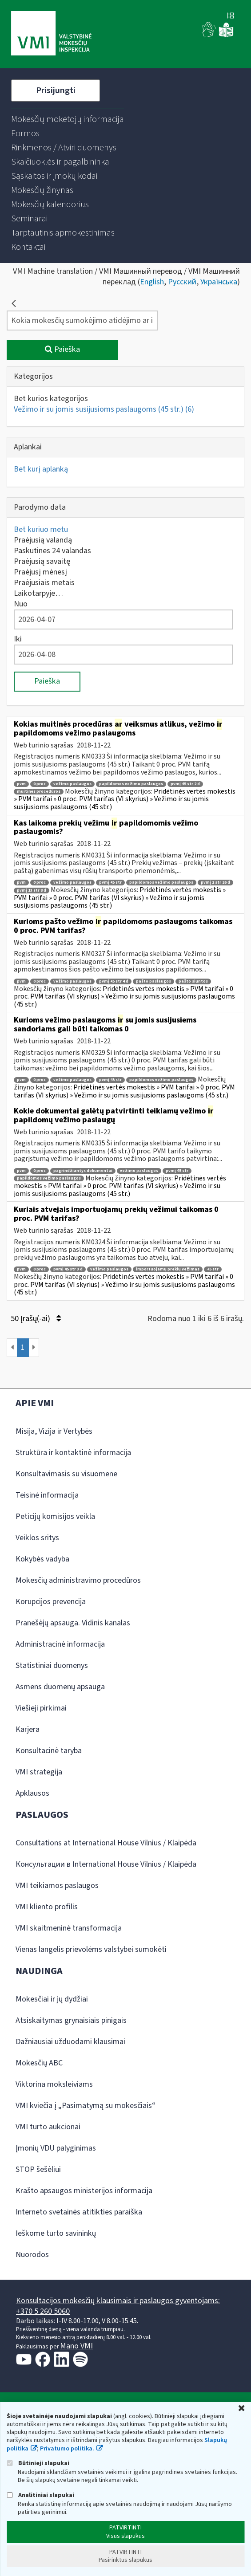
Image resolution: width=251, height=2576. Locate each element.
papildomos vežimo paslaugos (131, 784)
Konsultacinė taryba (49, 1750)
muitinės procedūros (38, 791)
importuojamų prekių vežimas (167, 1269)
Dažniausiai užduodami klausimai (70, 2041)
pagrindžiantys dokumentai (82, 1171)
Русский (182, 281)
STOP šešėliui (38, 2169)
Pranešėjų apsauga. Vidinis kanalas (73, 1622)
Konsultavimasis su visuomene (66, 1473)
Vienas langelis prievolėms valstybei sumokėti (91, 1949)
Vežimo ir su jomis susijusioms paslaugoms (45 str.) (104, 409)
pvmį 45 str (110, 882)
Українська (218, 281)
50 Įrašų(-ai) (36, 1318)
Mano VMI (76, 2346)
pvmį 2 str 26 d (215, 882)
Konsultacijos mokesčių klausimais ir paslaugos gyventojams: (118, 2300)
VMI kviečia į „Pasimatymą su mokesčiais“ (85, 2105)
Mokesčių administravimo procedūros (78, 1580)
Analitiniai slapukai (40, 2495)
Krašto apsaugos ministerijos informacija (84, 2190)
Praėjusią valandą (43, 540)
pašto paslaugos (153, 981)
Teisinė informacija (47, 1495)
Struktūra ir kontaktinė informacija (73, 1452)
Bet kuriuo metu (41, 529)
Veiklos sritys (37, 1537)
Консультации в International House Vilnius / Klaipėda (106, 1864)
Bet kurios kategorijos (51, 398)
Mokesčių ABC (39, 2063)
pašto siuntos (193, 981)
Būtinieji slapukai (38, 2463)
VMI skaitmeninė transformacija (69, 1928)
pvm (21, 784)
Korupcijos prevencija (51, 1601)
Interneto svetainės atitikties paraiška (79, 2212)
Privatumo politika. (67, 2448)
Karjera (28, 1729)
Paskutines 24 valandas (52, 550)
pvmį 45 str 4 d (113, 981)
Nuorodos (32, 2254)
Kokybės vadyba (42, 1559)
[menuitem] (67, 119)
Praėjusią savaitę (42, 561)
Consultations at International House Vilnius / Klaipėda (106, 1842)
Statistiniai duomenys (52, 1665)
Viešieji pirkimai (41, 1708)
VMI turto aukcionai (48, 2126)
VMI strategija (39, 1772)
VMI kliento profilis (47, 1906)
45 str (213, 1269)
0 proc (39, 784)
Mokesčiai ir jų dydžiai (52, 1999)
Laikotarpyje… (38, 593)
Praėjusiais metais (44, 582)
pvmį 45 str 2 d (185, 784)
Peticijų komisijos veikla (55, 1516)
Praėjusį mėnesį (40, 572)
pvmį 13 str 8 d (31, 890)
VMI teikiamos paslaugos (57, 1885)
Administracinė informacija (60, 1644)
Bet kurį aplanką (41, 469)
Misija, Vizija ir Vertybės (54, 1431)
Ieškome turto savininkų (56, 2233)
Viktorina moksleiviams (54, 2084)
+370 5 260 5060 (43, 2311)
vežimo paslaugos (72, 784)
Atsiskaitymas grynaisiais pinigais (71, 2020)
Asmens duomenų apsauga (60, 1686)
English (152, 281)
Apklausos (32, 1793)
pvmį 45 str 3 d (68, 1269)
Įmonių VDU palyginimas (56, 2148)
